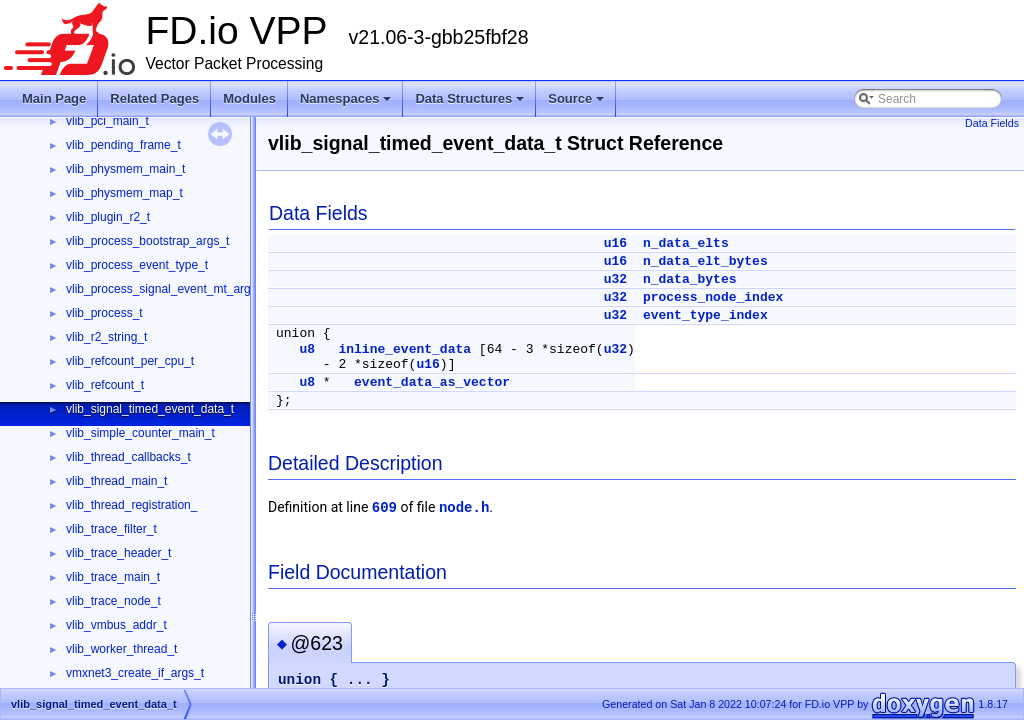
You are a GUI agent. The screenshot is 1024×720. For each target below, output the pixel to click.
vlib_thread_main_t (116, 481)
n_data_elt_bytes (705, 261)
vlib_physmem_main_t (125, 169)
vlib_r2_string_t (106, 337)
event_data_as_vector (432, 382)
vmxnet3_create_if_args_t (135, 673)
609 (384, 508)
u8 (307, 349)
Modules (249, 98)
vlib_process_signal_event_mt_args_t (166, 289)
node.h (464, 508)
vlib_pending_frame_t (123, 145)
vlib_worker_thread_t (121, 649)
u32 (615, 279)
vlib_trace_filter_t (111, 529)
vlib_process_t (104, 313)
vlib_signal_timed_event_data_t (150, 409)
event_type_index (705, 315)
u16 (615, 243)
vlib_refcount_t (105, 385)
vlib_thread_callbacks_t (128, 457)
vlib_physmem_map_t (124, 193)
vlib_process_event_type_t (137, 265)
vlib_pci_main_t (107, 121)
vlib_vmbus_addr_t (116, 625)
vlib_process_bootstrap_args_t (147, 241)
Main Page (54, 98)
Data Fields (992, 123)
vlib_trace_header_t (118, 553)
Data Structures (469, 98)
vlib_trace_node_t (113, 601)
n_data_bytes (690, 279)
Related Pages (154, 98)
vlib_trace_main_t (113, 577)
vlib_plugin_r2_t (108, 217)
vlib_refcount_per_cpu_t (130, 361)
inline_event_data (404, 349)
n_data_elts (686, 243)
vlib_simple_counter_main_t (140, 433)
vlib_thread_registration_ (131, 505)
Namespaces (346, 98)
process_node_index (713, 297)
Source (576, 98)
